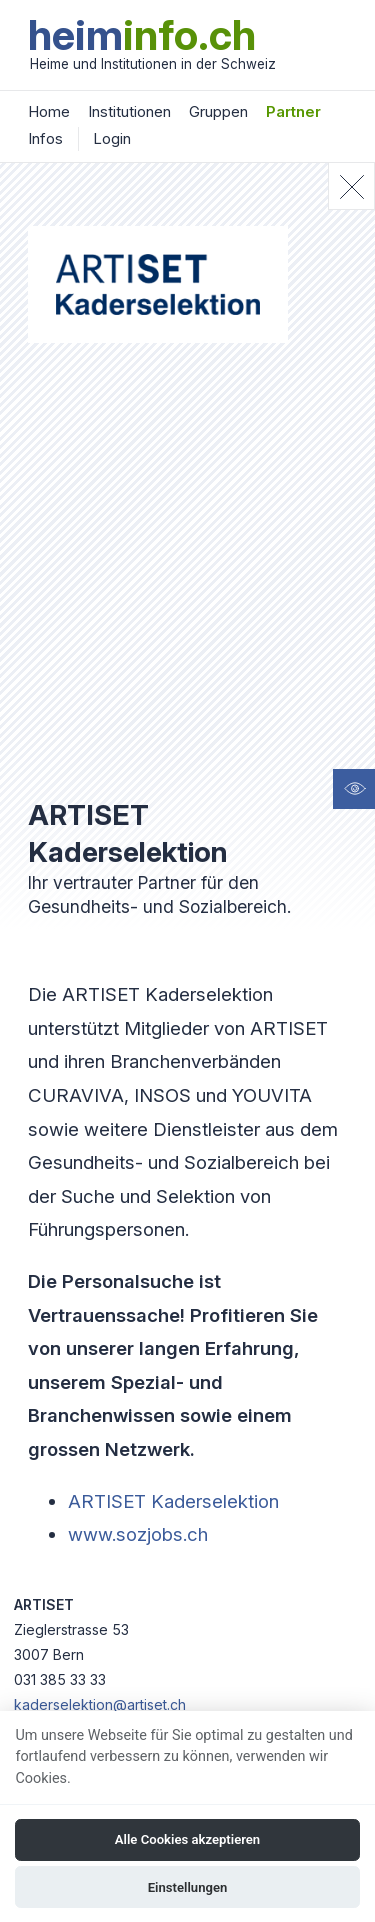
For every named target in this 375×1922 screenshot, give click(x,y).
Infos (45, 138)
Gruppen (218, 111)
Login (112, 138)
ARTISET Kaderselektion (173, 1501)
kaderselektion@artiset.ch (100, 1704)
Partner (293, 111)
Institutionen (129, 111)
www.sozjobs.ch (138, 1534)
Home (49, 111)
